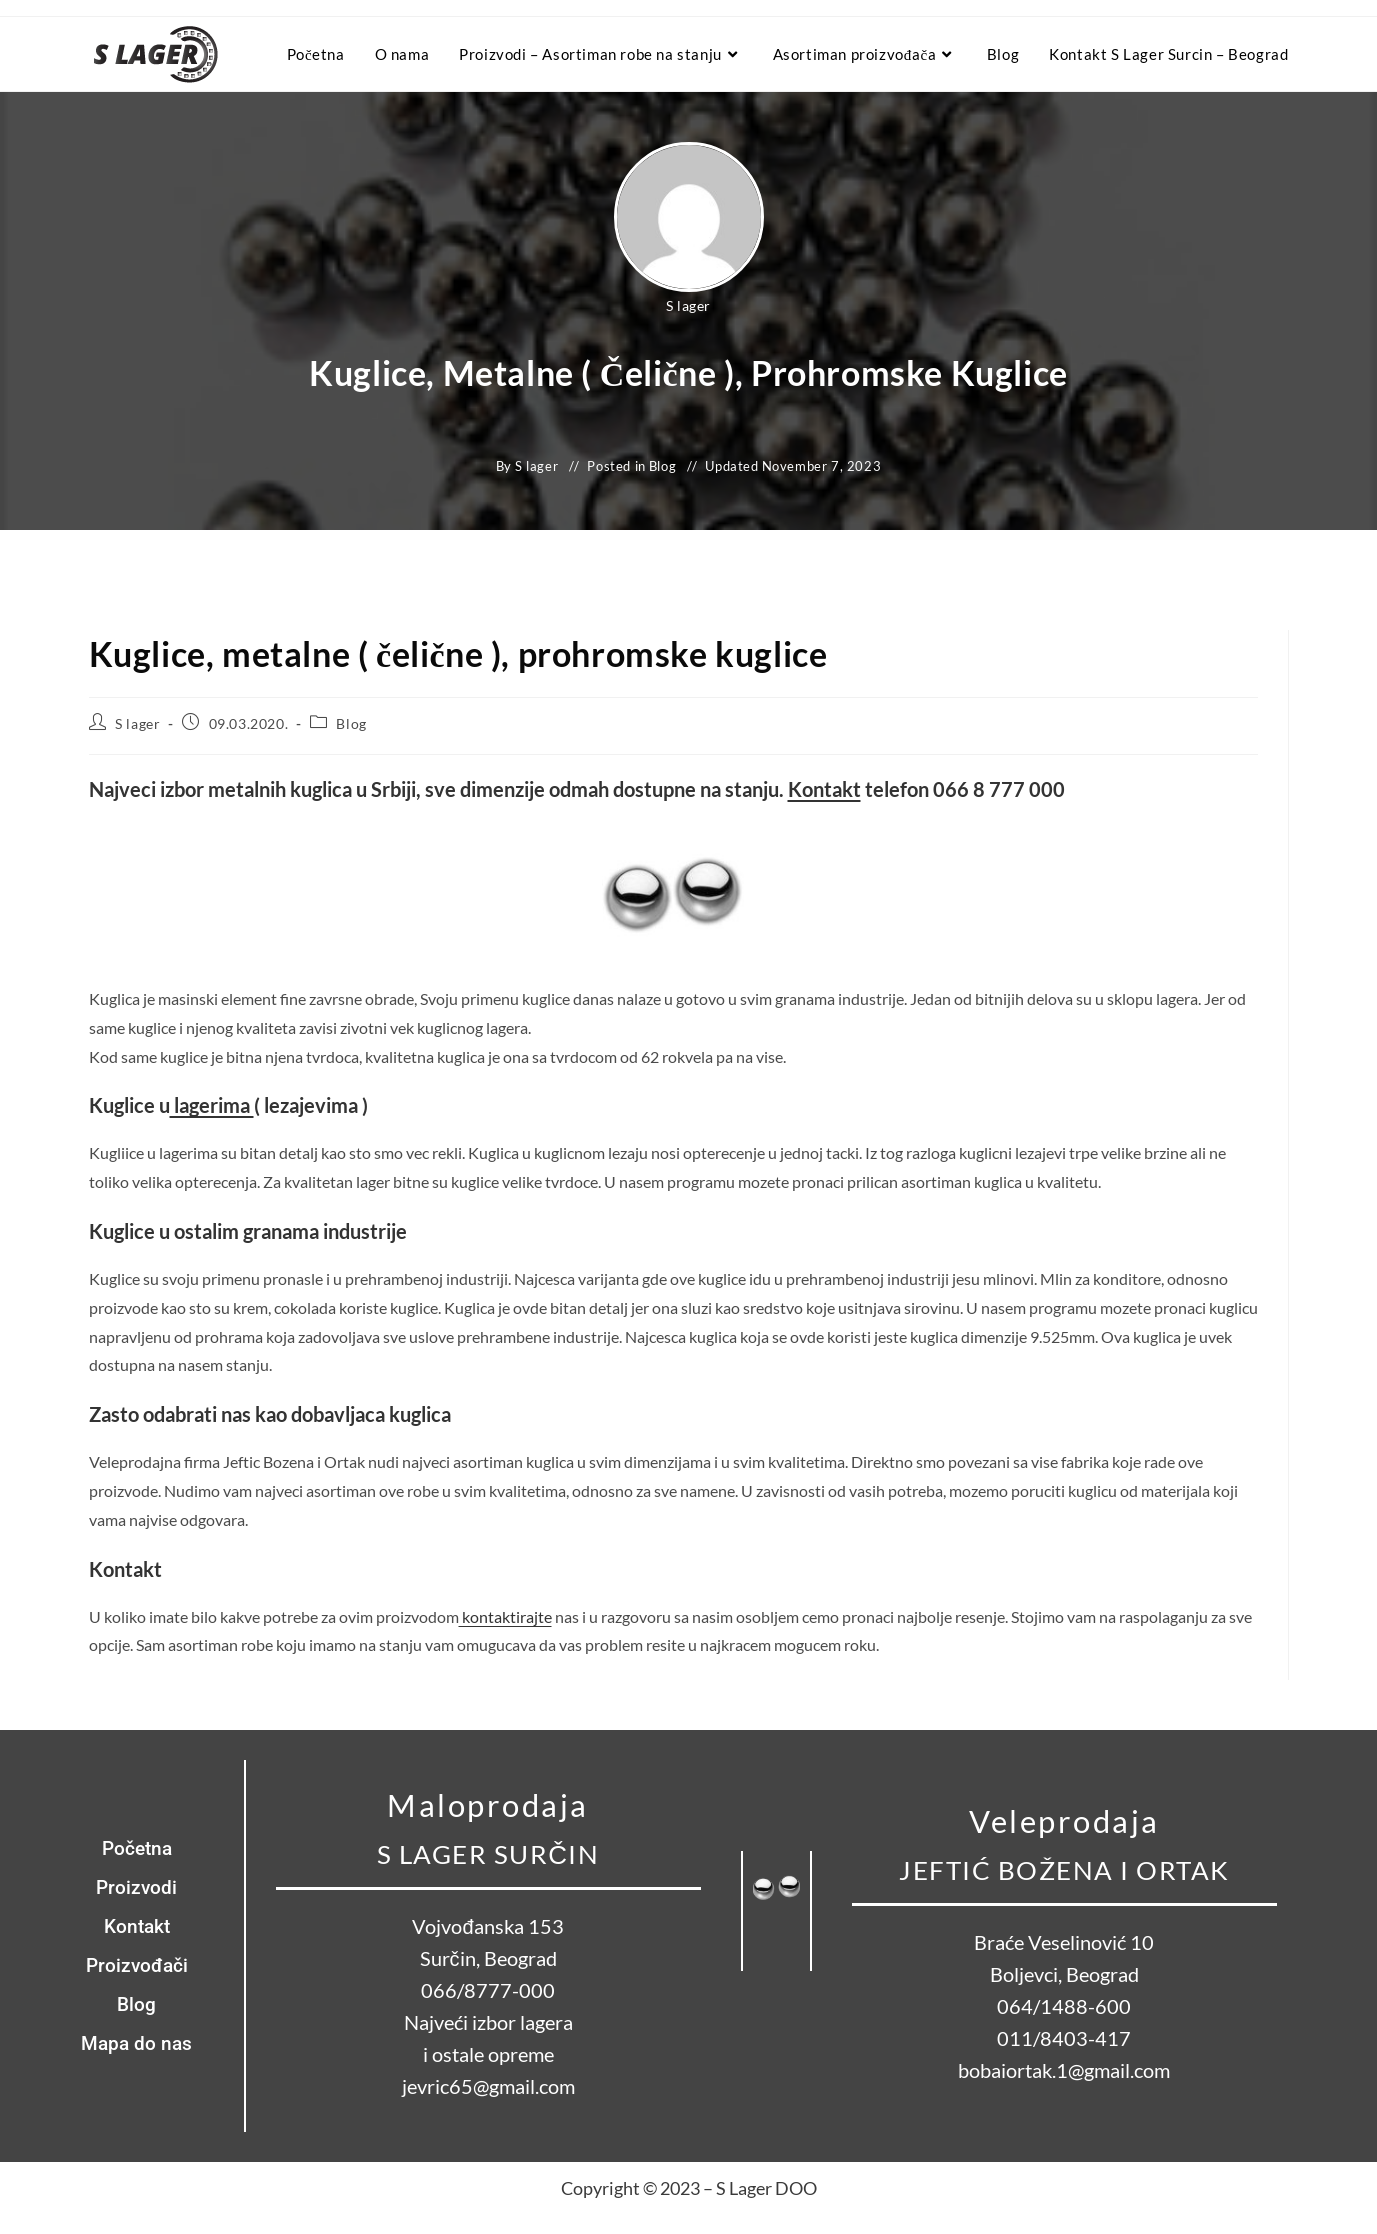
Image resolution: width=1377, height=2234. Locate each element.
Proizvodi (136, 1887)
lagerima (212, 1105)
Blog (662, 466)
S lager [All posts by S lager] (688, 305)
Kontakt (824, 789)
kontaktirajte (505, 1616)
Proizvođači (137, 1965)
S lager (137, 723)
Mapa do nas (136, 2043)
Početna (137, 1848)
